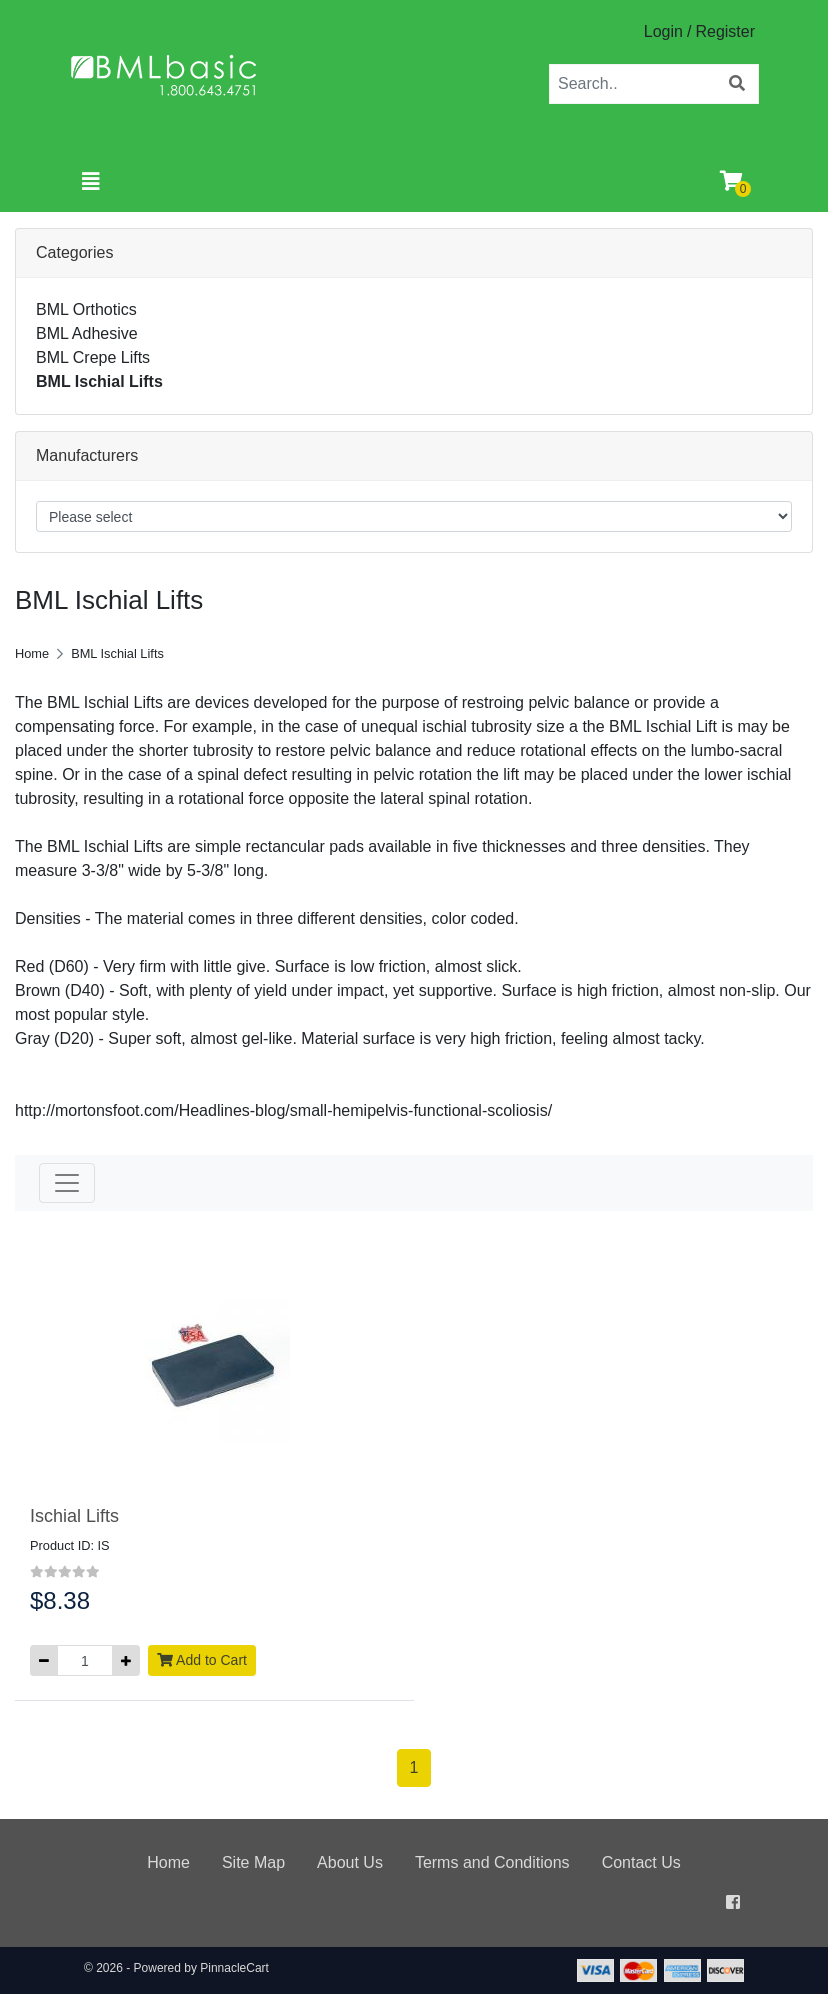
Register (725, 31)
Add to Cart (202, 1660)
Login (663, 31)
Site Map (253, 1862)
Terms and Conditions (492, 1862)
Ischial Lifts (74, 1516)
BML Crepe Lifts (93, 357)
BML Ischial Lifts (99, 381)
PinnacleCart (234, 1968)
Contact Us (641, 1862)
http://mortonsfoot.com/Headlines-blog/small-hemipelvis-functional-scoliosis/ (283, 1110)
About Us (350, 1862)
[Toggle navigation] (91, 182)
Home (32, 653)
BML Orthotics (86, 309)
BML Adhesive (87, 333)
